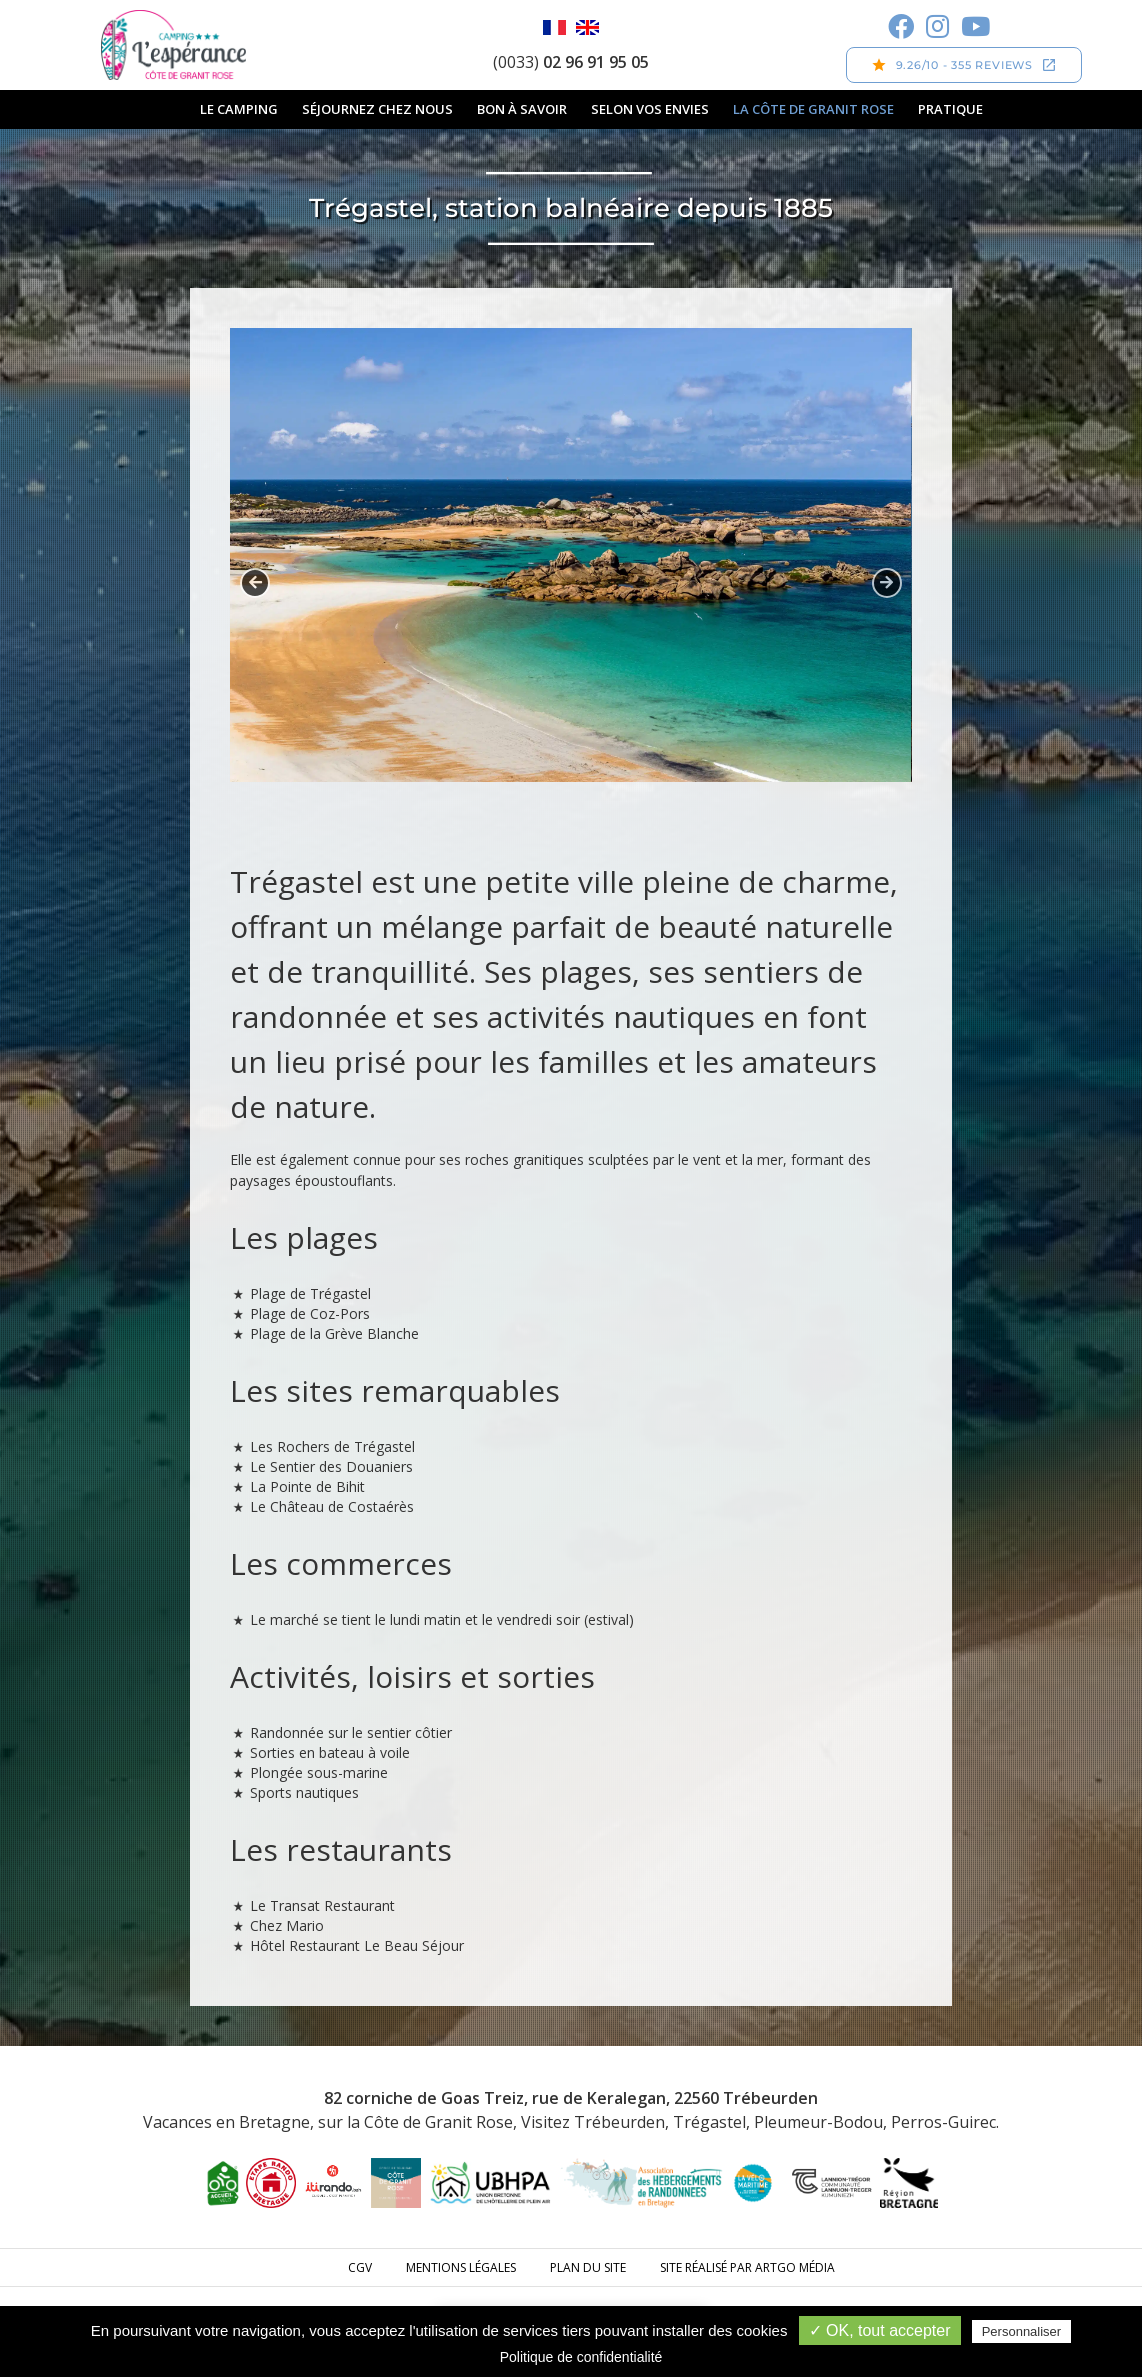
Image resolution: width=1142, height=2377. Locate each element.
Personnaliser (1022, 2331)
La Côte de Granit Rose (813, 109)
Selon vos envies (650, 109)
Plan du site (588, 2267)
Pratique (950, 109)
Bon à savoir (522, 109)
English (587, 27)
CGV (360, 2267)
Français (554, 27)
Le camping (239, 109)
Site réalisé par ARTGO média (747, 2267)
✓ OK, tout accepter (880, 2330)
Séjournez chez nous (377, 109)
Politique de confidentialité (581, 2357)
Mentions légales (461, 2267)
